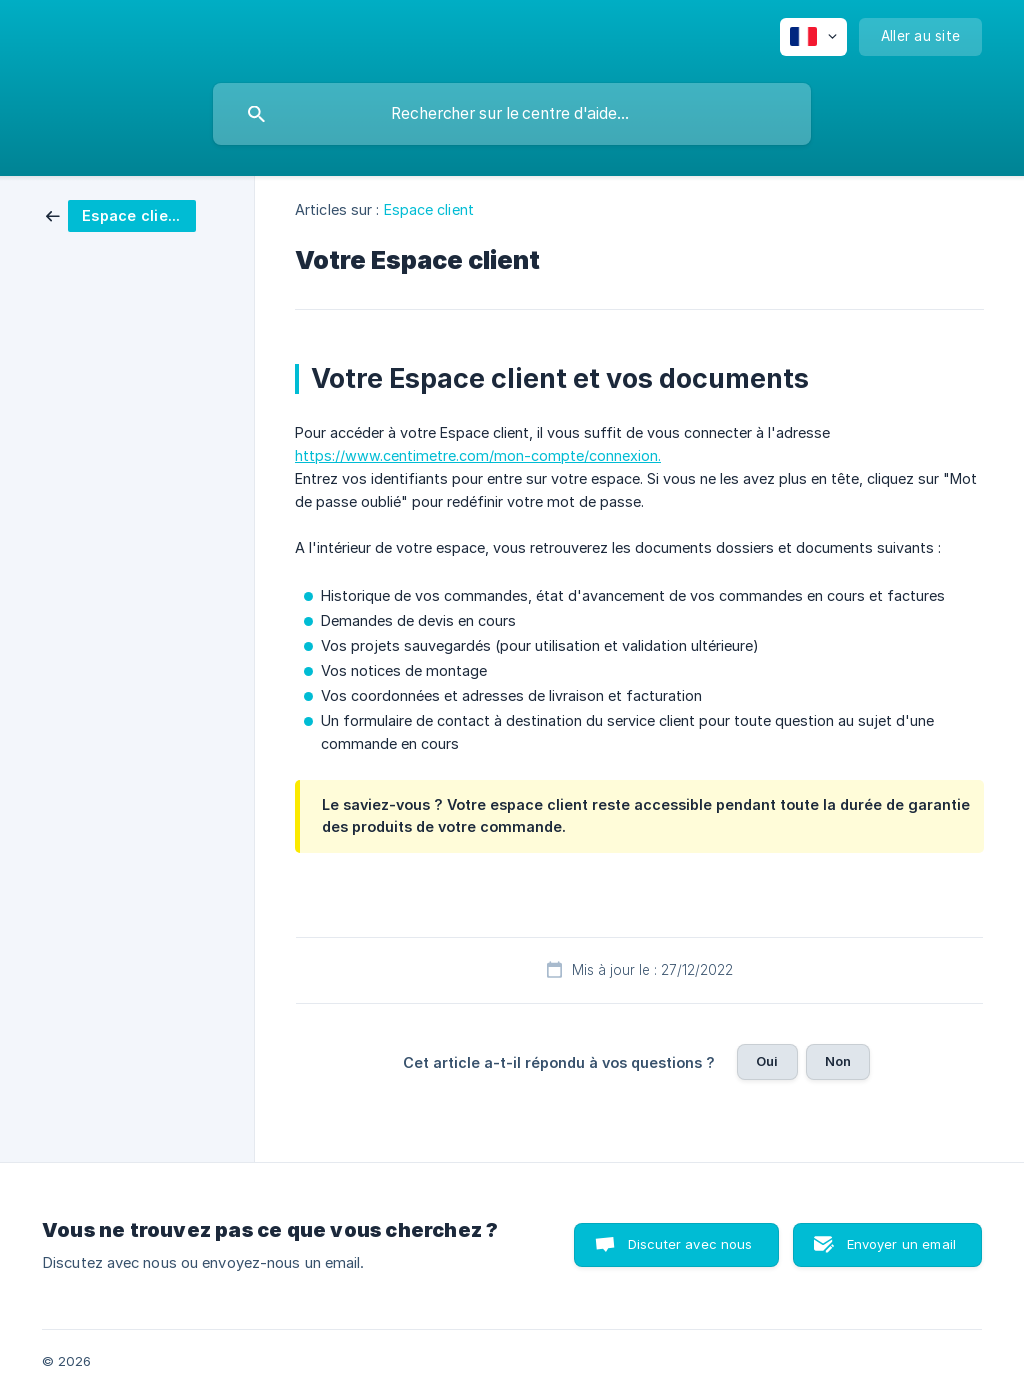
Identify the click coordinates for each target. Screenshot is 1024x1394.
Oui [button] (767, 1061)
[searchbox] (512, 114)
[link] (121, 214)
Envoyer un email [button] (901, 1244)
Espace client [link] (429, 209)
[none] (813, 37)
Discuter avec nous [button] (690, 1244)
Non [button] (838, 1061)
